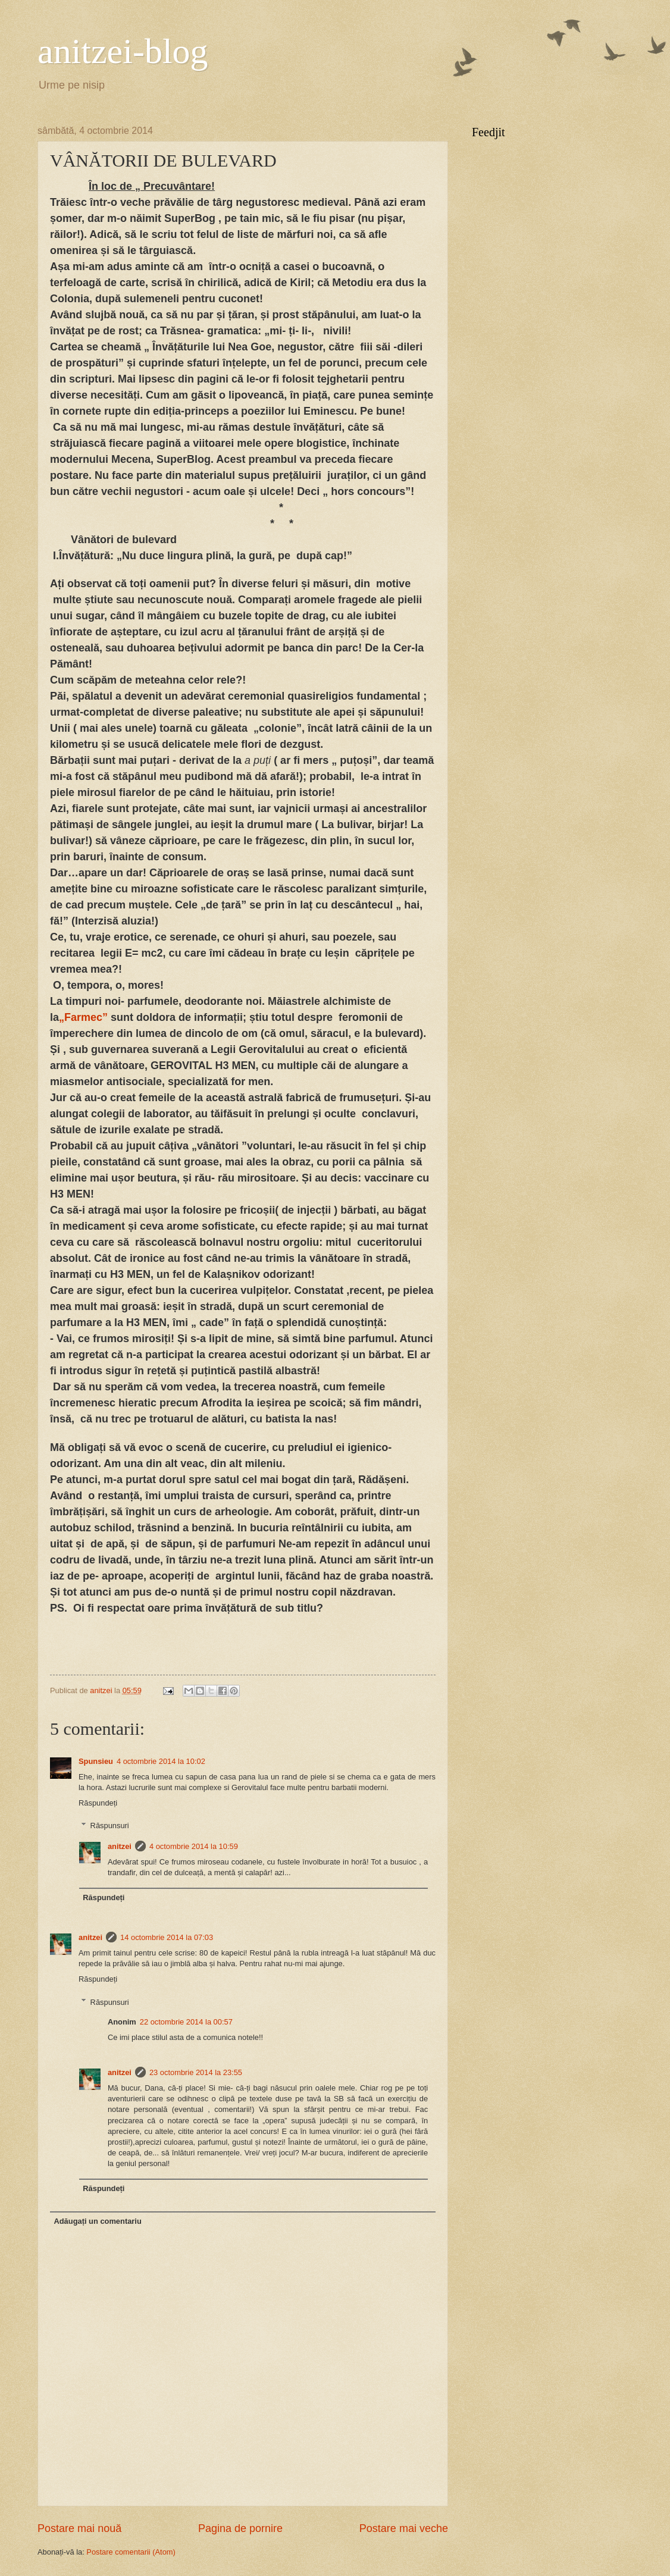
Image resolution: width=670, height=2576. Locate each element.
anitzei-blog (122, 51)
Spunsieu (96, 1761)
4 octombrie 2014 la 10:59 (193, 1846)
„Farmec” (83, 1017)
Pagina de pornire (240, 2528)
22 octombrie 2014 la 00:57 (186, 2021)
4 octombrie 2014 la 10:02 (161, 1761)
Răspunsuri (109, 1825)
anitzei (120, 1846)
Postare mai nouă (79, 2528)
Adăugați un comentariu (97, 2221)
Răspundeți (98, 1802)
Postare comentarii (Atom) (131, 2551)
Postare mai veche (403, 2528)
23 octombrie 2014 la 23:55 (195, 2072)
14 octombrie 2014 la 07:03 (166, 1937)
